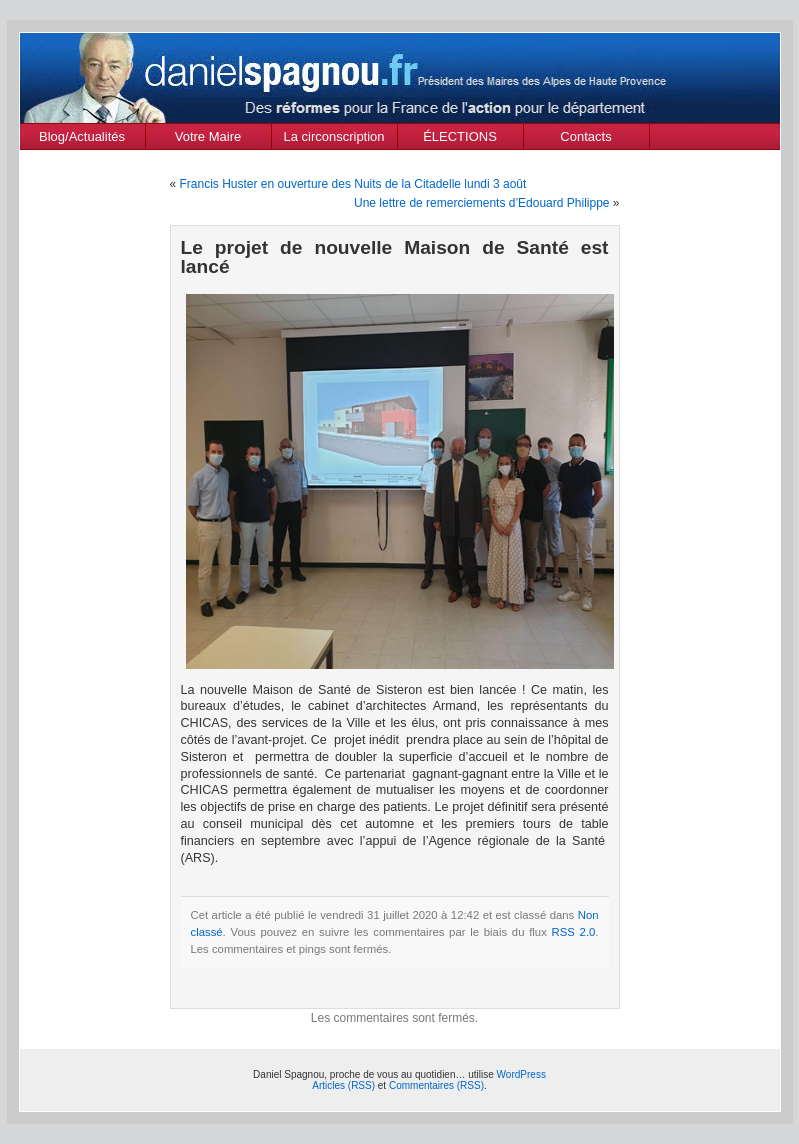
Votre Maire (208, 136)
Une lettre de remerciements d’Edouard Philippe (481, 203)
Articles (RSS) (343, 1085)
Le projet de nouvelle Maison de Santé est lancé (395, 257)
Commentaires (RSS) (436, 1085)
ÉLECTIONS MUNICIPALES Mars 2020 (460, 139)
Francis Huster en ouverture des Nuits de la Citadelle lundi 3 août (353, 184)
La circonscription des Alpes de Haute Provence (334, 139)
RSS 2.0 (574, 932)
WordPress (521, 1074)
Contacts (585, 136)
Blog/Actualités (82, 136)
